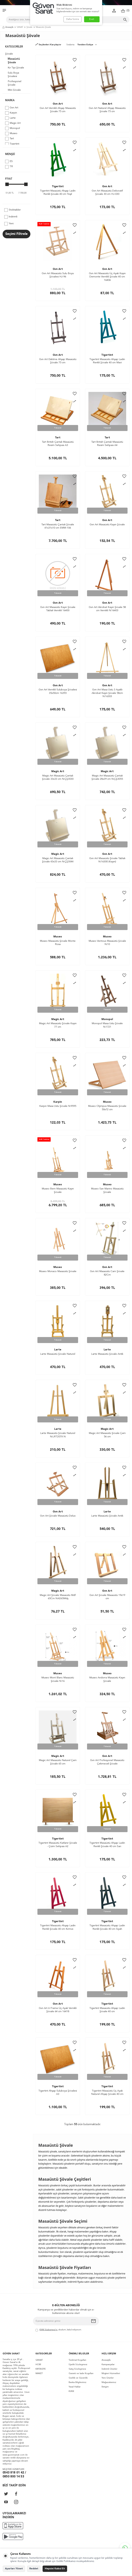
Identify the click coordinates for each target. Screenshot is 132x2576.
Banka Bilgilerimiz (77, 2382)
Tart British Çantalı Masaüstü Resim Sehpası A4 (107, 444)
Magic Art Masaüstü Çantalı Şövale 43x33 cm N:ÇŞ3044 (57, 860)
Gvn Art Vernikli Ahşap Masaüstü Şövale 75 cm (58, 110)
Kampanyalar (108, 2364)
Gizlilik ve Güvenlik (78, 2378)
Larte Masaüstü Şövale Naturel (57, 1354)
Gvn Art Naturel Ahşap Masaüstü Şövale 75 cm (107, 110)
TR (9, 167)
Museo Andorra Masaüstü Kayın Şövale (107, 1679)
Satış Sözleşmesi (77, 2369)
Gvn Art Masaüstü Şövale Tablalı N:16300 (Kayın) (107, 860)
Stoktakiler (12, 210)
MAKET (39, 2373)
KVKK (71, 2391)
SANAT (20, 27)
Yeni (9, 223)
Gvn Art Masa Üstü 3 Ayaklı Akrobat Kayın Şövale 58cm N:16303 (107, 693)
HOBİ (38, 2364)
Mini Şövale (14, 90)
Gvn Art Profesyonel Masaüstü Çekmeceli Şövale (107, 1762)
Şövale (29, 27)
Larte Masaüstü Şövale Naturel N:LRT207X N (57, 1435)
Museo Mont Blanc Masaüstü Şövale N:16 (57, 1679)
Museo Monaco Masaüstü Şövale (57, 1271)
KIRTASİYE (41, 2369)
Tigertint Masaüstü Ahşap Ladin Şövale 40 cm (107, 2010)
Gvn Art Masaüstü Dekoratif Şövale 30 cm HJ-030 (107, 193)
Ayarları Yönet (14, 2568)
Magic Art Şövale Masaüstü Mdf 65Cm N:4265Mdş (58, 1597)
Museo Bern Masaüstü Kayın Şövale (58, 1191)
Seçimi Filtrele (16, 234)
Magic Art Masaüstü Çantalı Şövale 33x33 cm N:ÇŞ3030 (57, 778)
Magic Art (13, 123)
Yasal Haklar (75, 2387)
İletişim (105, 2387)
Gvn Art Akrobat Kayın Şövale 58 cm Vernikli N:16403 (107, 609)
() (125, 11)
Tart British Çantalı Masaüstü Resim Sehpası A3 (58, 444)
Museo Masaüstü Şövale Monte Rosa (58, 943)
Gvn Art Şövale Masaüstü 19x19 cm (107, 1597)
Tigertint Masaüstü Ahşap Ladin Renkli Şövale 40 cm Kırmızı (58, 1927)
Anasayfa (8, 27)
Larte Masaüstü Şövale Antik (107, 1354)
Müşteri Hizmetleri (111, 2373)
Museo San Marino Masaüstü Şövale (107, 1191)
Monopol (12, 128)
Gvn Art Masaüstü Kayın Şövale (107, 524)
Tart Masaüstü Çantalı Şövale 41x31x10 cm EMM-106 (57, 526)
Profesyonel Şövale (14, 83)
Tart (9, 138)
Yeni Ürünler (108, 2378)
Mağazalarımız (109, 2382)
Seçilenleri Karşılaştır (48, 45)
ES (9, 161)
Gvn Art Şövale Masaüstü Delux (58, 1516)
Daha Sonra (72, 19)
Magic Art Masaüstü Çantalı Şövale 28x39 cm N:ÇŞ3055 (107, 778)
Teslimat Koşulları (77, 2360)
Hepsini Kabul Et (55, 2568)
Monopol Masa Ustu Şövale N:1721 (107, 1025)
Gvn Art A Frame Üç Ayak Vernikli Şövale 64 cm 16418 (58, 2010)
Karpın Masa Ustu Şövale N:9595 (57, 1106)
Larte (10, 118)
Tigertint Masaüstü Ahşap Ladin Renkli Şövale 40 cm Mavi (107, 361)
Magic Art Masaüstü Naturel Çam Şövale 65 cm (58, 1762)
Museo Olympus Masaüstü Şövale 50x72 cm (107, 1108)
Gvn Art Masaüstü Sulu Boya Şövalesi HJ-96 (58, 275)
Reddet (33, 2568)
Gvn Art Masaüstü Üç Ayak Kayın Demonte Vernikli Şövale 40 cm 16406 (107, 276)
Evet (91, 19)
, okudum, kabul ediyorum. (59, 2330)
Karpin (11, 113)
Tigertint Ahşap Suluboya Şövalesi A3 (57, 2093)
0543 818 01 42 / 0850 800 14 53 (14, 2474)
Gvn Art (11, 108)
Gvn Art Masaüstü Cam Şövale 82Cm (107, 1273)
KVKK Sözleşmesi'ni (48, 2330)
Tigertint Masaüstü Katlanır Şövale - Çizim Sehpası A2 (57, 1845)
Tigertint (12, 144)
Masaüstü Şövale (14, 61)
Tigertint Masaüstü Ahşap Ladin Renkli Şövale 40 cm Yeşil (58, 193)
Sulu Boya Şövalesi (13, 75)
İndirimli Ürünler (109, 2369)
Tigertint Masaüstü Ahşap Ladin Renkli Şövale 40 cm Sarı (107, 1845)
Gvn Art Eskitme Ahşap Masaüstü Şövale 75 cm (57, 361)
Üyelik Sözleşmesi (78, 2364)
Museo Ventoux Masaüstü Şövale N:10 (107, 943)
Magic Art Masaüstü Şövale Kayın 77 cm (58, 1025)
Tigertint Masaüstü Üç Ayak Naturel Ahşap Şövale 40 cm (107, 2093)
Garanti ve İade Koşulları (81, 2373)
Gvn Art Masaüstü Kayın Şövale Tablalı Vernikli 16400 (57, 609)
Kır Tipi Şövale (16, 68)
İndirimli (10, 217)
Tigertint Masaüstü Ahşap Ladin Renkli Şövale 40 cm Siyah (107, 1927)
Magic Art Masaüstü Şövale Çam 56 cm (107, 1435)
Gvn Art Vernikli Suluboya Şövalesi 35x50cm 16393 (58, 691)
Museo (11, 133)
